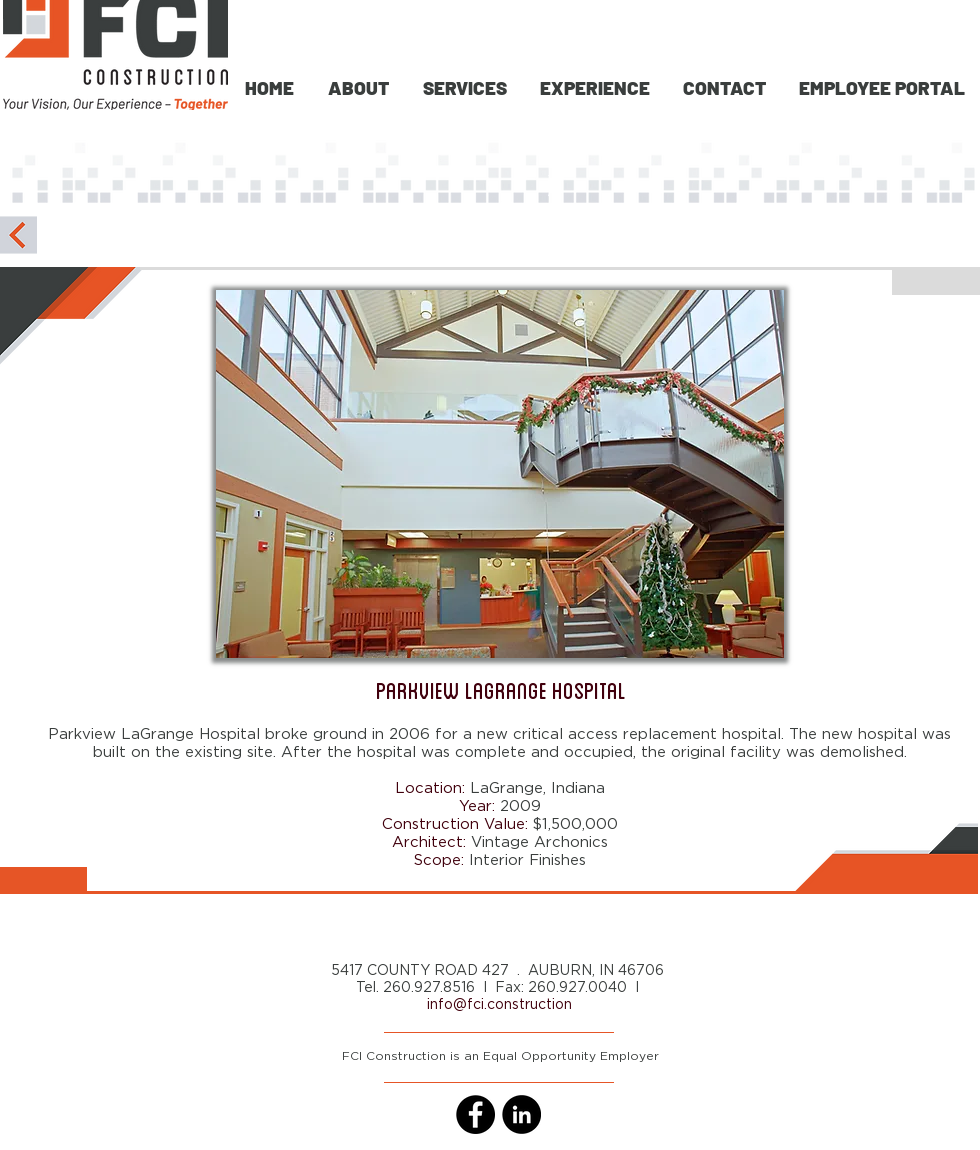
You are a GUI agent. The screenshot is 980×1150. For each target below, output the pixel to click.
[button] (463, 87)
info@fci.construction (499, 1005)
